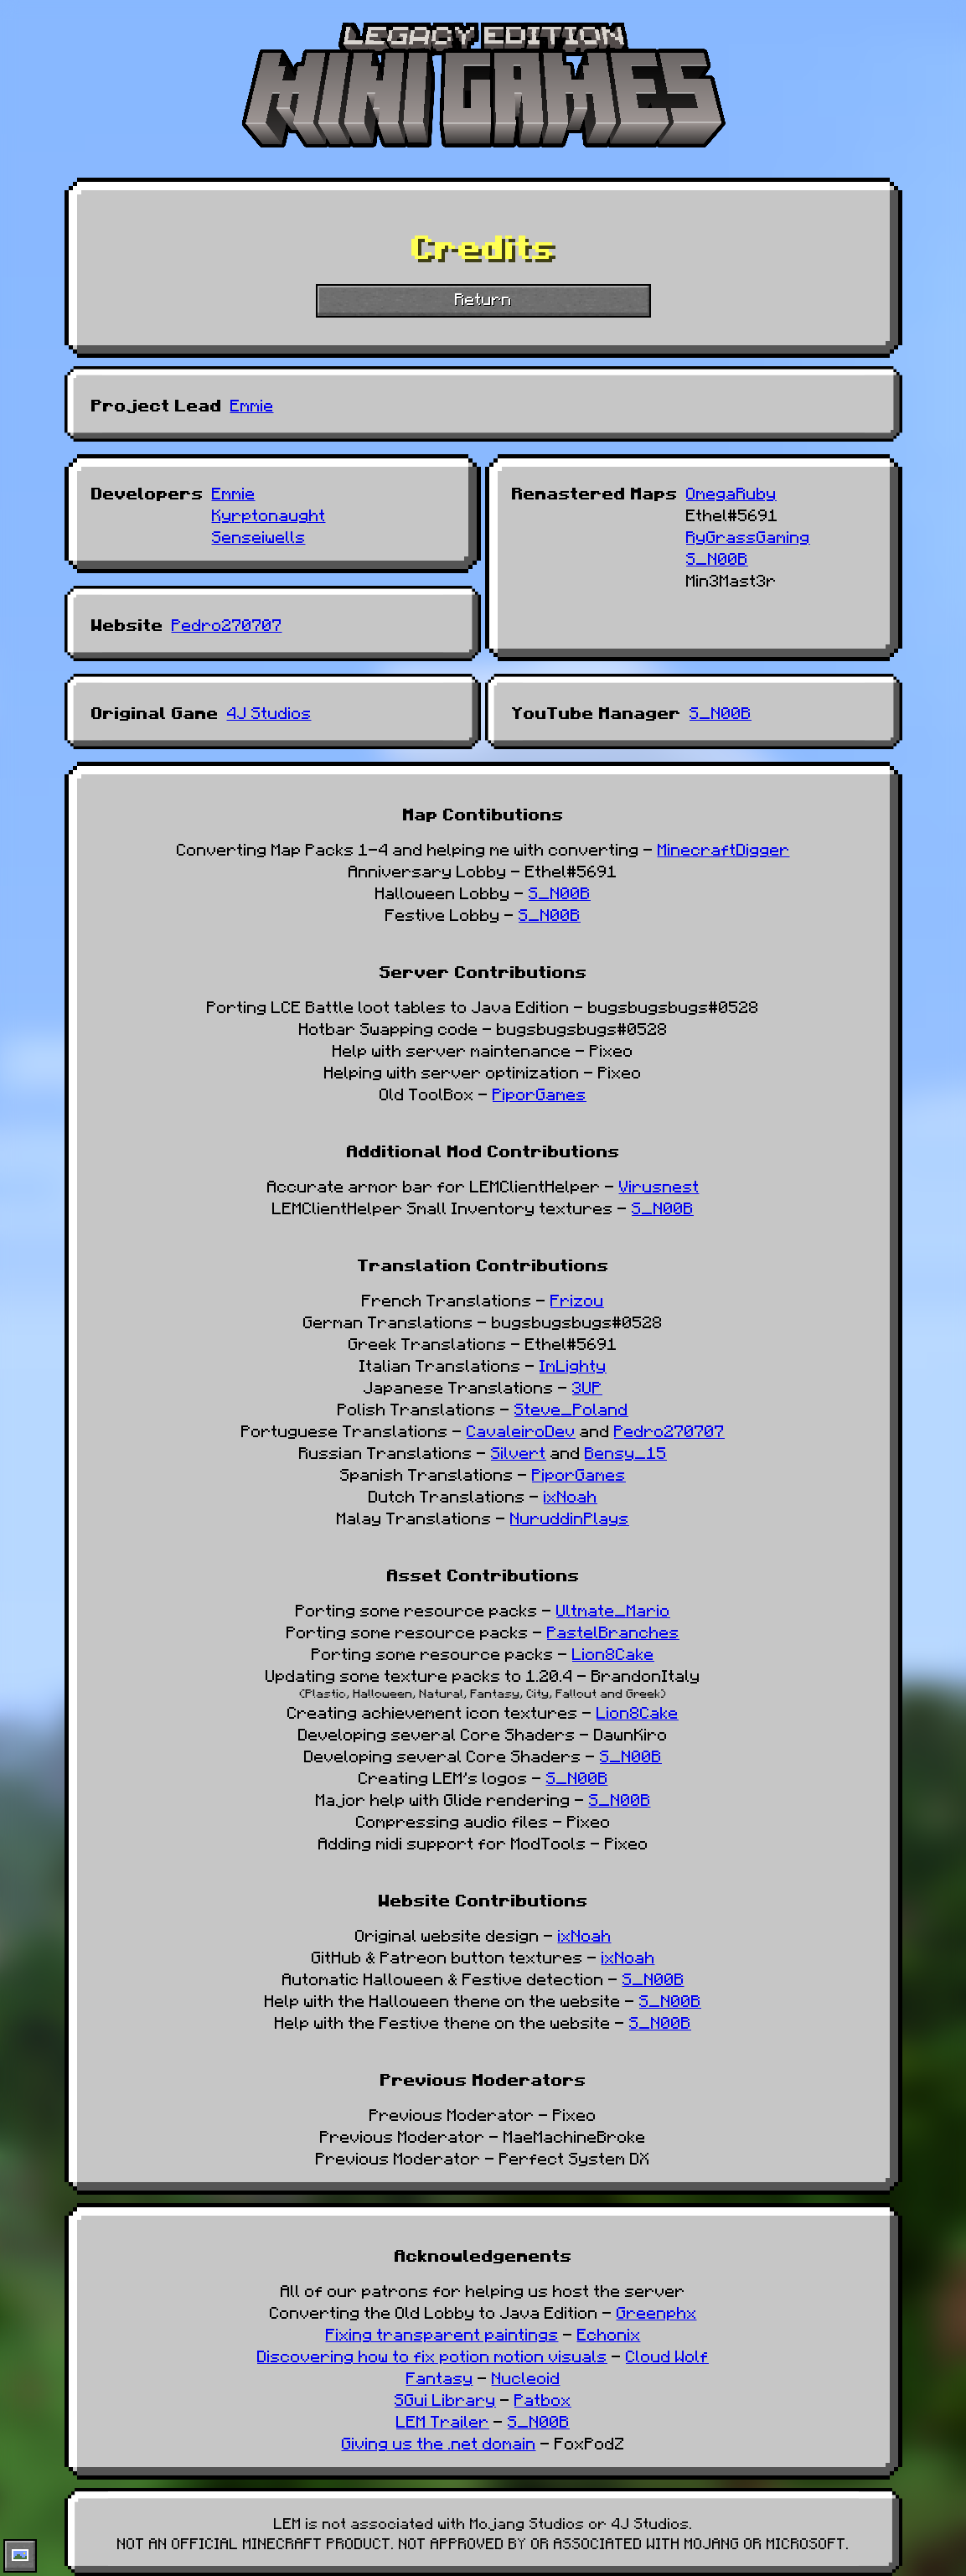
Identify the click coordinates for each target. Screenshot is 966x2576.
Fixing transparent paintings (442, 2333)
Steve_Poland (571, 1408)
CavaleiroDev (521, 1430)
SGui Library (445, 2398)
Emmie (252, 404)
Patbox (542, 2398)
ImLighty (573, 1364)
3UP (587, 1386)
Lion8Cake (613, 1652)
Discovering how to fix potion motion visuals (432, 2355)
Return (483, 297)
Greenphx (657, 2311)
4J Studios (269, 711)
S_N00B (717, 557)
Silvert (518, 1451)
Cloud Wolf (667, 2355)
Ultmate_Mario (613, 1609)
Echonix (609, 2333)
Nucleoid (526, 2376)
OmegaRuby (731, 492)
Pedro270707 (227, 623)
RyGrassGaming (748, 535)
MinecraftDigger (724, 848)
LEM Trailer (442, 2420)
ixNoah (570, 1495)
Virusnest (659, 1185)
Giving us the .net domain (439, 2442)
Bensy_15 (626, 1451)
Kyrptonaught (269, 514)
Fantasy (439, 2376)
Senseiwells (259, 535)
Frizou (577, 1299)
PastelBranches (613, 1631)
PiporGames (539, 1093)
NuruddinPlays (569, 1517)
